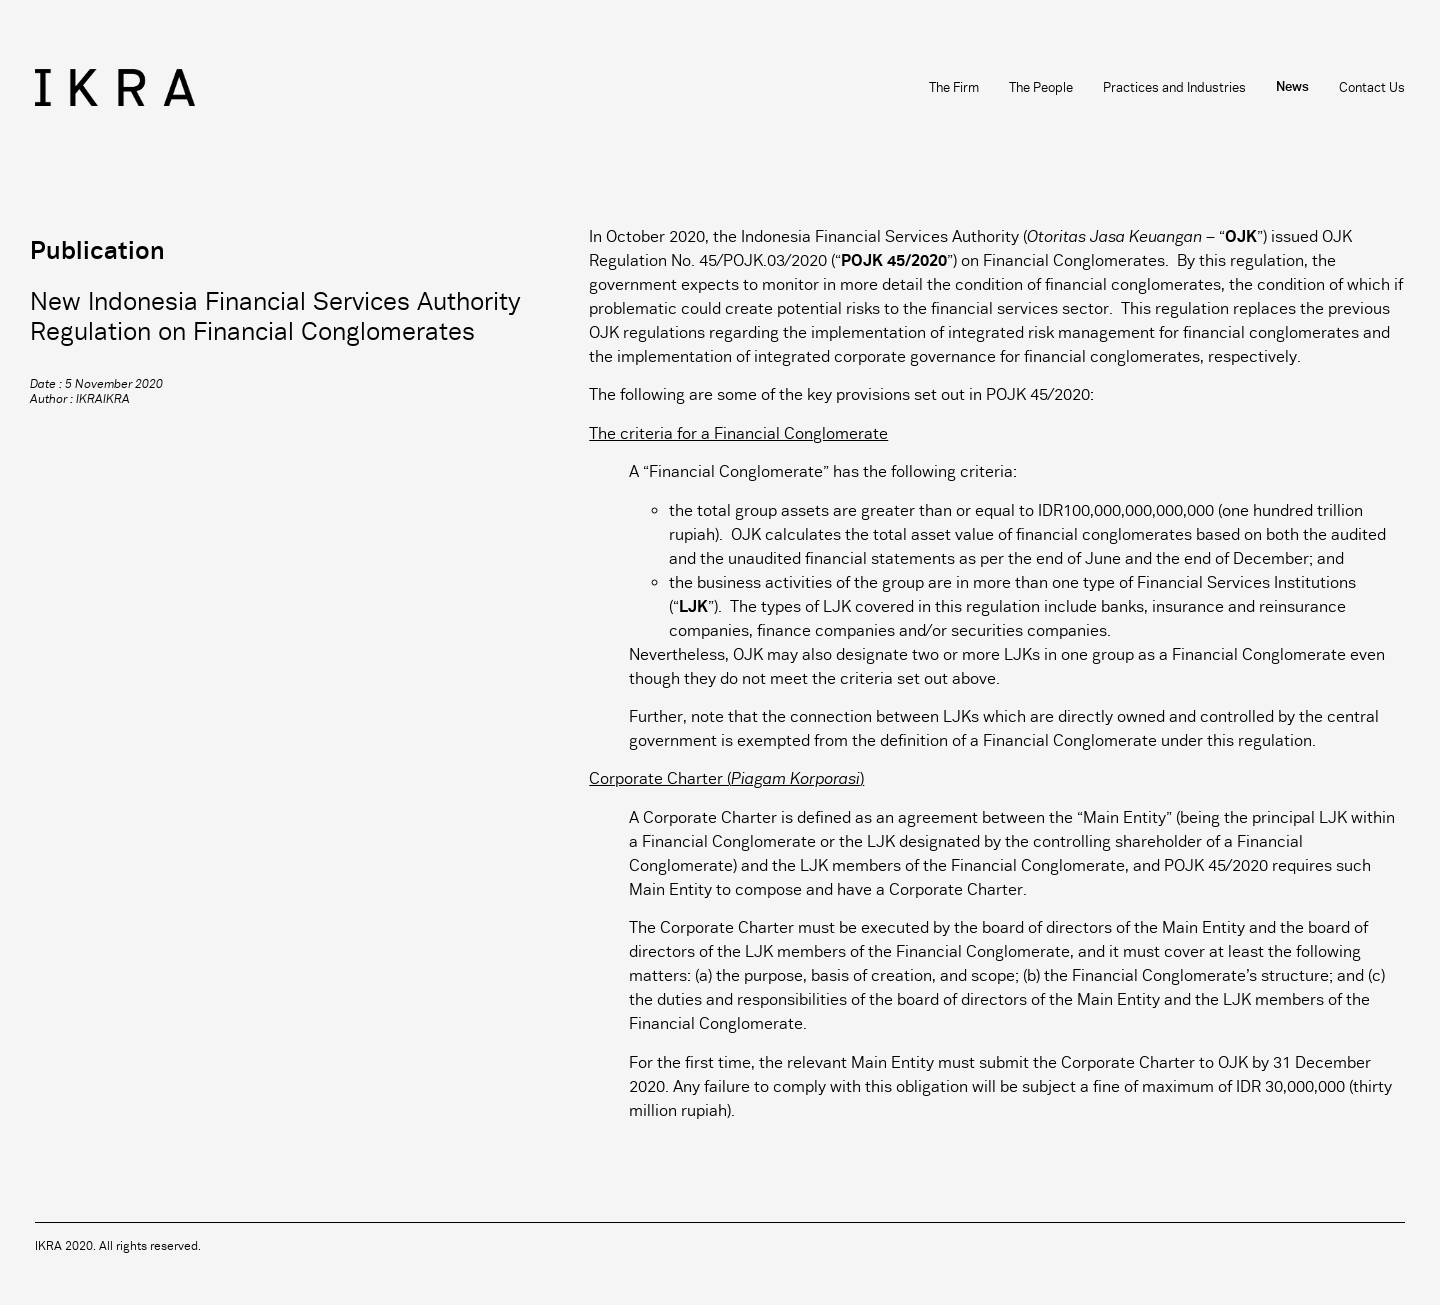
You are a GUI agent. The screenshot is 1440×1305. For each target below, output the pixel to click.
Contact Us (1372, 88)
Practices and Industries (1174, 88)
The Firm (954, 88)
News (1292, 87)
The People (1041, 88)
